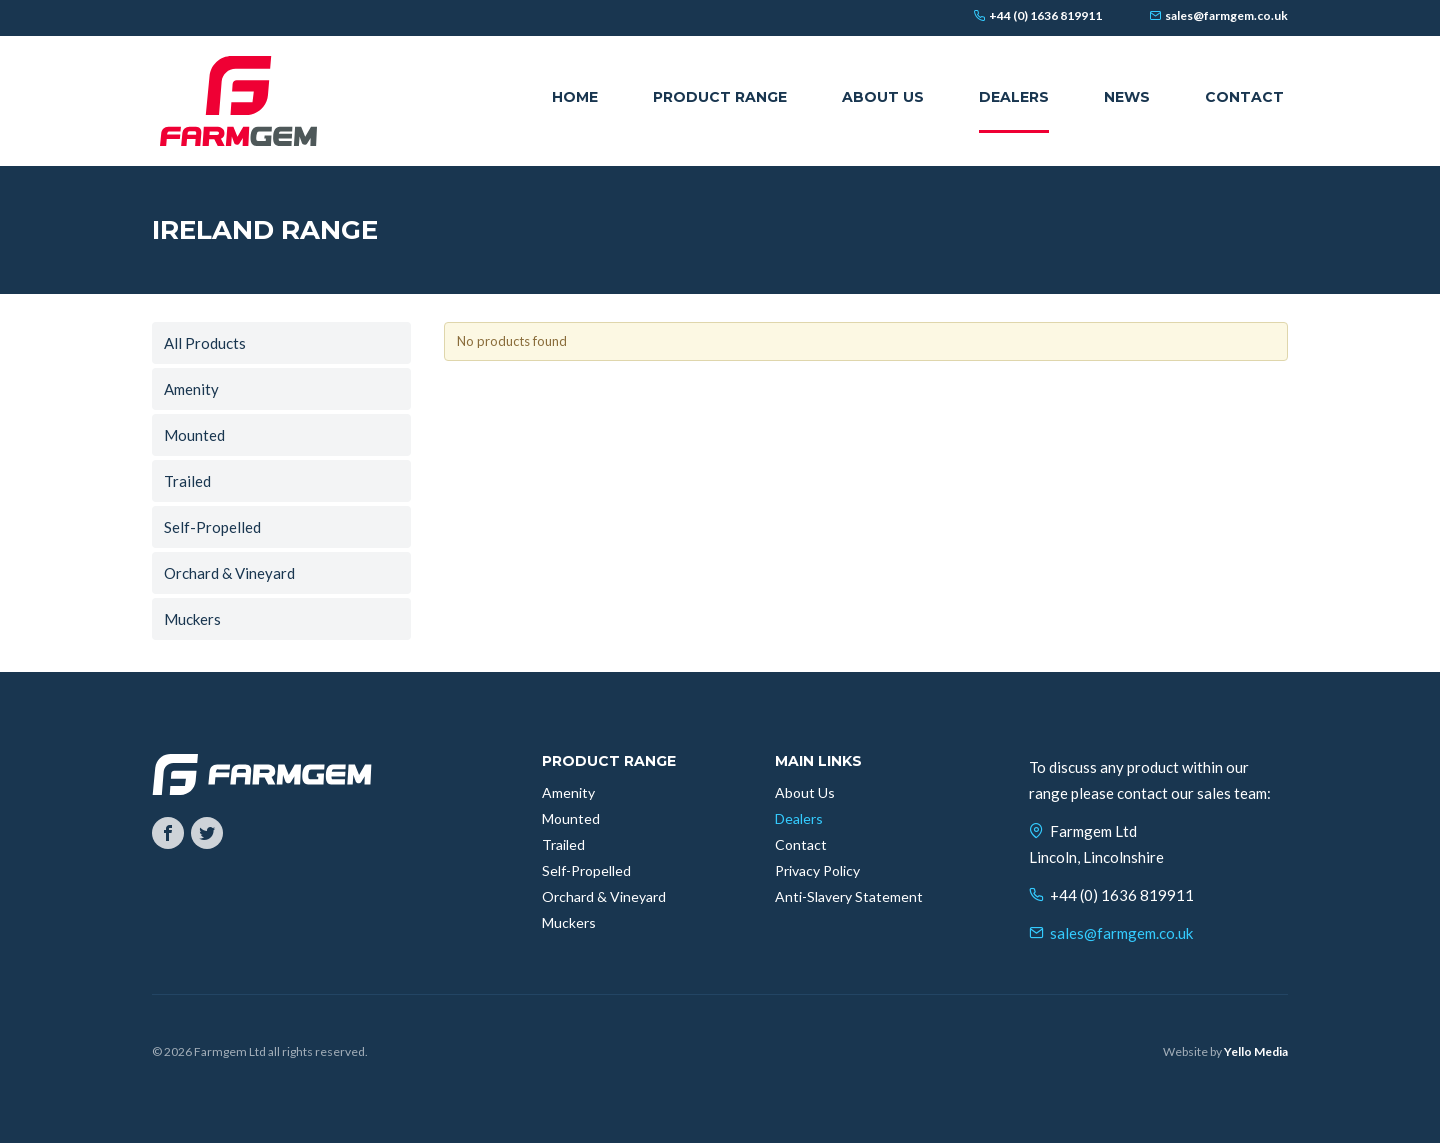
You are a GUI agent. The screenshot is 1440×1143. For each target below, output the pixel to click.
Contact (801, 844)
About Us (805, 792)
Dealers (799, 818)
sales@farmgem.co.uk (1121, 933)
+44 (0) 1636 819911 (1122, 895)
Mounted (194, 435)
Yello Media (1256, 1051)
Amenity (191, 389)
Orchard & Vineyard (229, 573)
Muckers (192, 619)
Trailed (187, 481)
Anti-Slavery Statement (849, 896)
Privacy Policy (817, 870)
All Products (205, 343)
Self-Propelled (212, 527)
